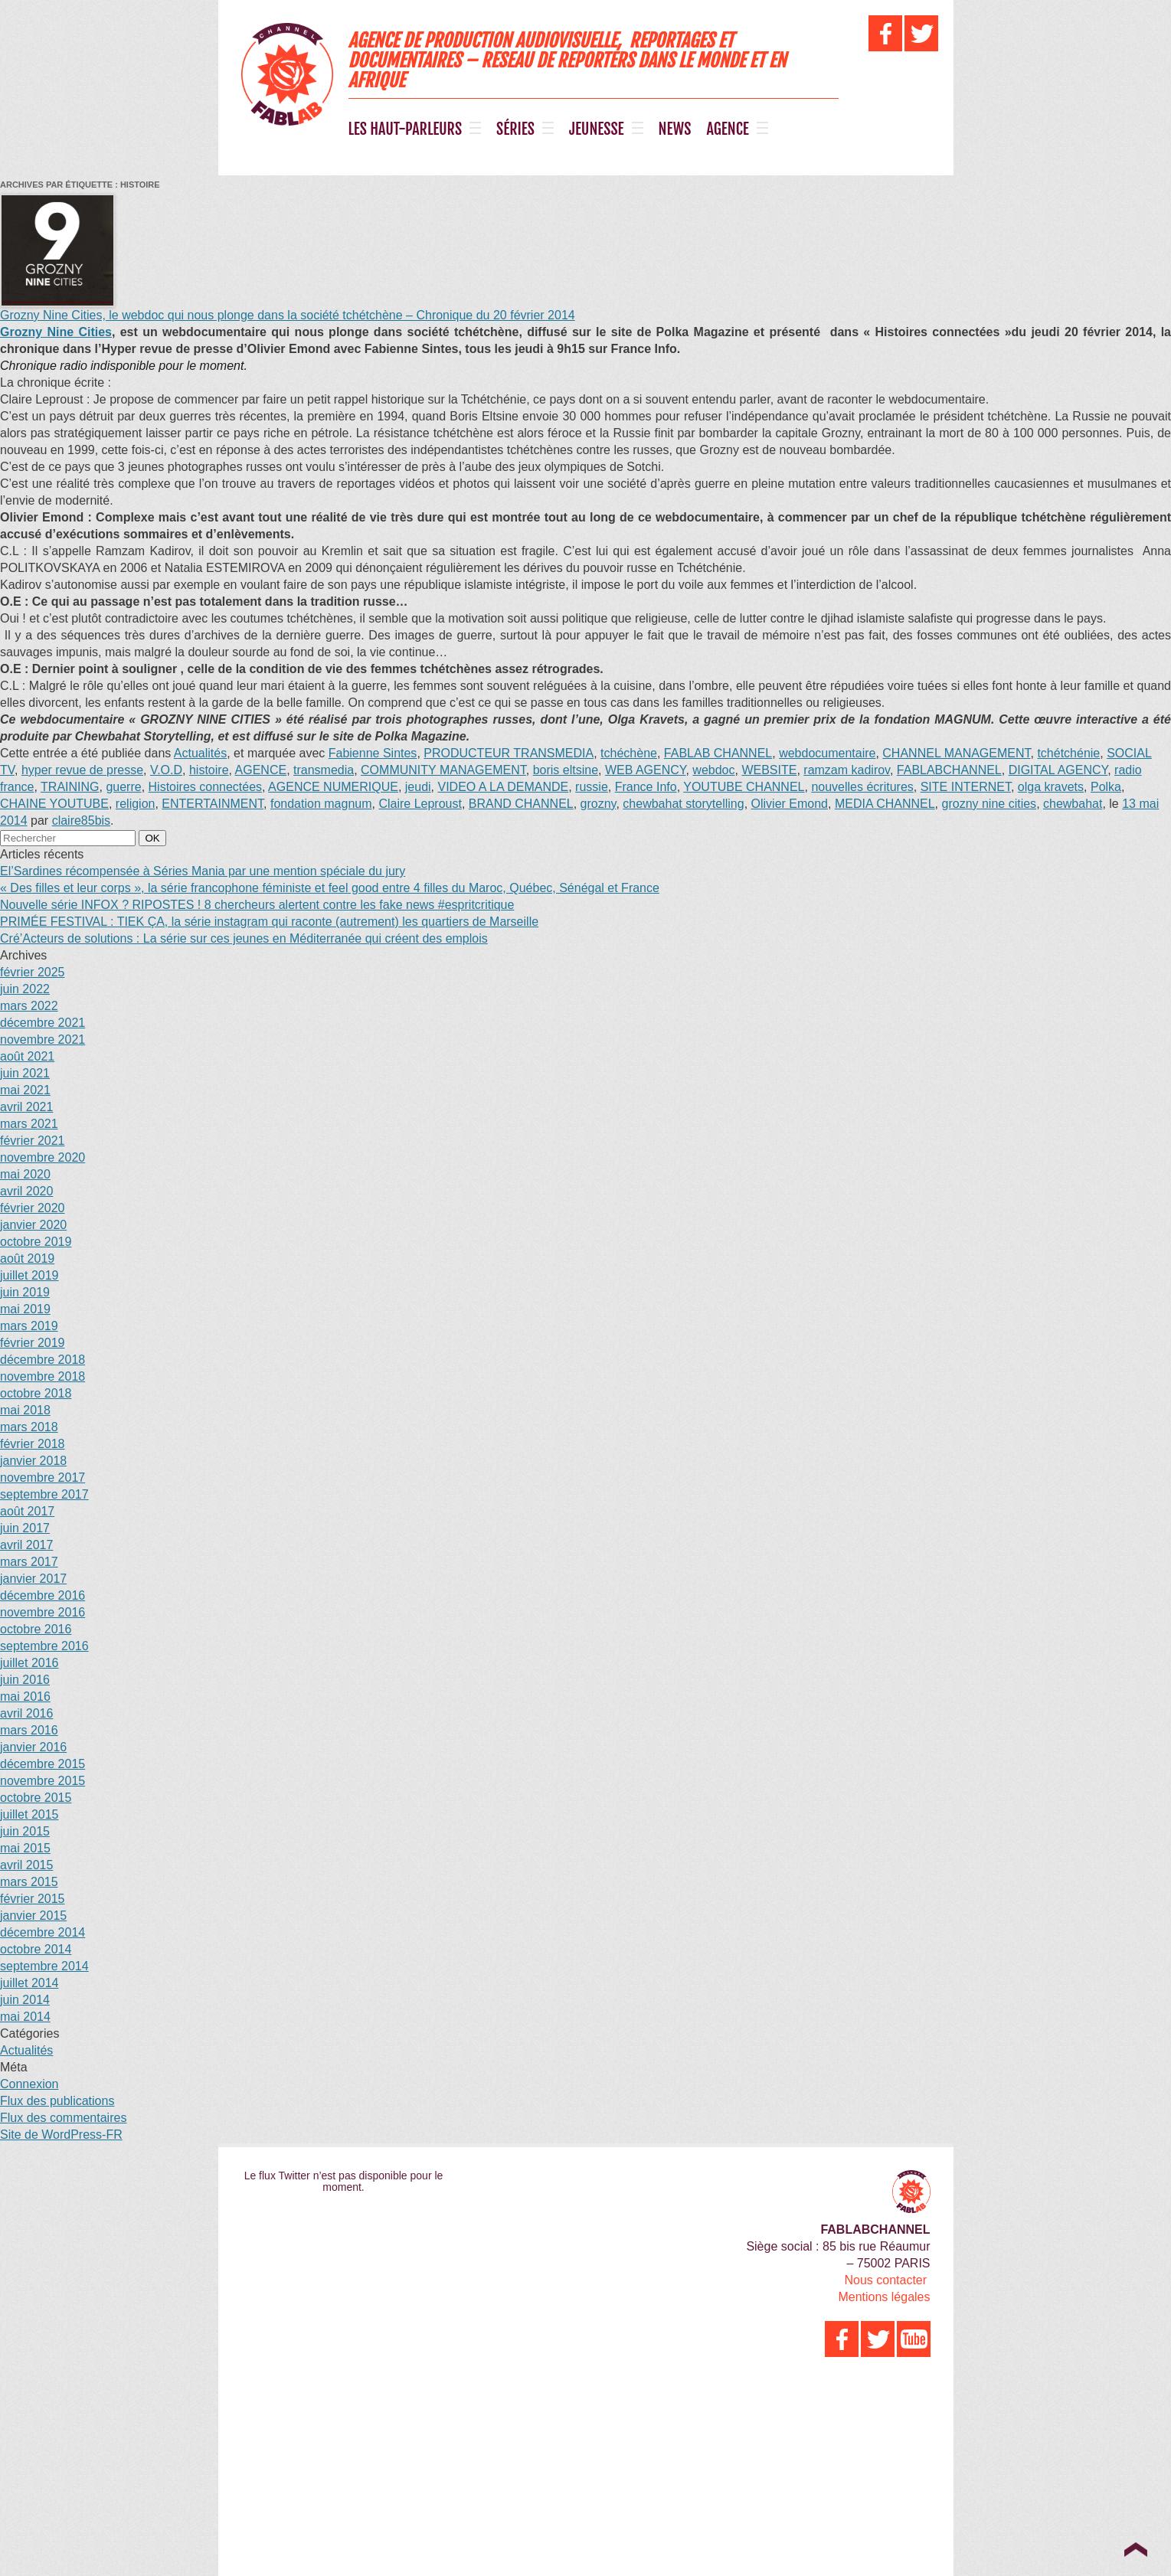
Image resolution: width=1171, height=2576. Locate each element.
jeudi (418, 786)
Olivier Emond (789, 803)
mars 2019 (29, 1325)
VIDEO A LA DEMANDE (502, 786)
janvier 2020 (33, 1224)
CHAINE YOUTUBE (54, 803)
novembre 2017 (42, 1477)
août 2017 (27, 1511)
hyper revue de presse (82, 769)
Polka (1106, 786)
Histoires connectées (206, 786)
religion (135, 803)
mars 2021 (29, 1123)
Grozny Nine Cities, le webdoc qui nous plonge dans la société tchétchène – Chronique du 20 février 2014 (287, 315)
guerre (123, 786)
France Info (646, 786)
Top (1135, 2549)
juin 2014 (25, 1999)
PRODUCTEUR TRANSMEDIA (509, 753)
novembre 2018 (42, 1376)
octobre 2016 (35, 1629)
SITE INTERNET (966, 786)
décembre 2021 (42, 1022)
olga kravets (1051, 786)
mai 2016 (25, 1696)
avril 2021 (26, 1106)
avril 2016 (26, 1713)
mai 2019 (25, 1309)
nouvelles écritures (862, 786)
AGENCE (727, 129)
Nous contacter (885, 2280)
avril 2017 (26, 1544)
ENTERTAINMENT (212, 803)
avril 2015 (26, 1865)
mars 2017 (29, 1561)
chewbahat (1072, 803)
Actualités (200, 753)
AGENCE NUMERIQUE (333, 786)
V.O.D (166, 769)
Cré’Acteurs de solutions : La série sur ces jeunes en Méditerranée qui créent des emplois (244, 938)
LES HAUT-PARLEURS (405, 129)
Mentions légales (884, 2296)
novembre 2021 (42, 1039)
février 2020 (32, 1207)
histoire (209, 769)
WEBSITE (768, 769)
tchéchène (628, 753)
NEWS (675, 129)
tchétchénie (1068, 753)
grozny (599, 803)
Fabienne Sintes (373, 753)
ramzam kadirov (846, 769)
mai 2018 (25, 1410)
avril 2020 (26, 1191)
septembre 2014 (44, 1966)
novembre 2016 (42, 1612)
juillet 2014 (29, 1982)
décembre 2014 (42, 1932)
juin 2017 (25, 1528)
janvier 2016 (33, 1747)
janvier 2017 (33, 1578)
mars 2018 (29, 1426)
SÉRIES (515, 129)
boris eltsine (565, 769)
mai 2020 (25, 1174)
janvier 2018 (33, 1460)
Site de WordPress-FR (61, 2134)
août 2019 (27, 1258)
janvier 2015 (33, 1915)
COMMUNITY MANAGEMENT (443, 769)
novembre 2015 (42, 1780)
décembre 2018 (42, 1359)
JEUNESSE (596, 129)
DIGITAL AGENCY (1058, 769)
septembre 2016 (44, 1645)
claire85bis (81, 820)
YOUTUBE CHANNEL (743, 786)
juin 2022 (25, 988)
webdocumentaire (827, 753)
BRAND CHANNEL (521, 803)
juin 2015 (25, 1831)
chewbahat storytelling (683, 803)
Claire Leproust (420, 803)
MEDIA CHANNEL (885, 803)
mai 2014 (25, 2016)
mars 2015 (29, 1881)
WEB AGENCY (645, 769)
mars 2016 (29, 1730)
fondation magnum (321, 803)
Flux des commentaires (63, 2117)
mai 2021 (25, 1090)
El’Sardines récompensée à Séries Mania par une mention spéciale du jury (202, 871)
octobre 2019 (35, 1241)
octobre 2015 (35, 1797)
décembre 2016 (42, 1595)
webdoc (713, 769)
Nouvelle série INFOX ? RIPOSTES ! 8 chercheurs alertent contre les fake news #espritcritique (257, 904)
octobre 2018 (35, 1393)
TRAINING (70, 786)
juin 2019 (25, 1292)
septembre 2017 (44, 1494)
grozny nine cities (989, 803)
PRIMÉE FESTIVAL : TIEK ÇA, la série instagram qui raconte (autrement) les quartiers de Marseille (269, 921)
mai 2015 (25, 1848)
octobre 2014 (35, 1949)
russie (591, 786)
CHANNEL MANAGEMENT (956, 753)
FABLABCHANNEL (949, 769)
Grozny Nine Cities (56, 331)
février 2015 (32, 1898)
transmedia (323, 769)
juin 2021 (25, 1073)
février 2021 (32, 1140)
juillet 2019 (29, 1275)
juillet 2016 (29, 1662)
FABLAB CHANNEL (718, 753)
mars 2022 (29, 1005)
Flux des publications (57, 2100)
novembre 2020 (42, 1157)
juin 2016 (25, 1679)
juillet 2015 (29, 1814)
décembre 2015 (42, 1763)
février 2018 (32, 1443)
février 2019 (32, 1342)
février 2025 (32, 972)
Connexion (29, 2084)
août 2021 (27, 1056)
